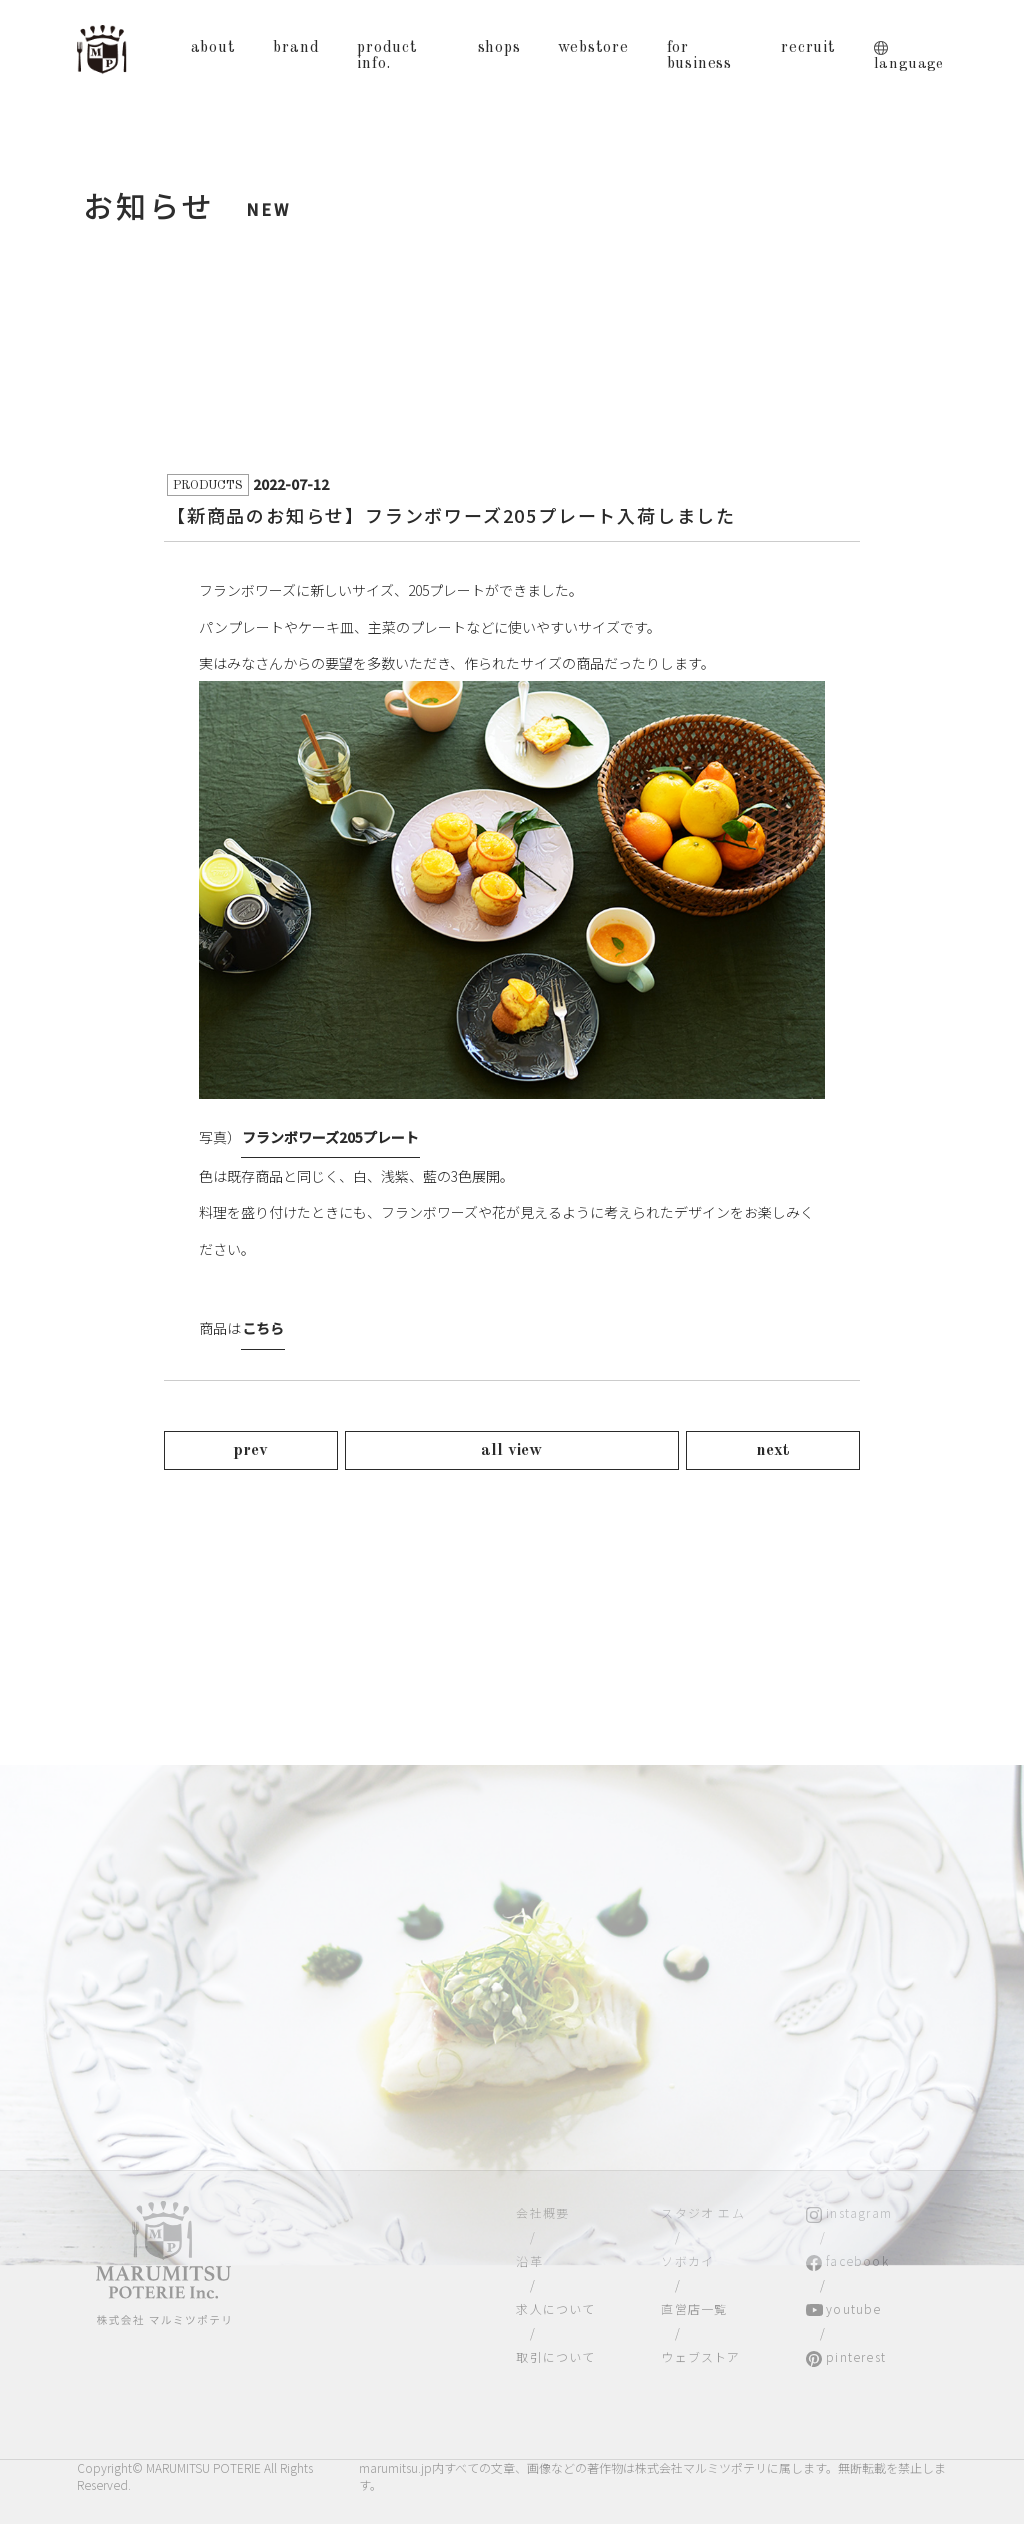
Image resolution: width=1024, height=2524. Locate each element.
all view (511, 1450)
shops (499, 48)
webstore (593, 48)
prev (250, 1450)
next (773, 1450)
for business (699, 56)
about (213, 48)
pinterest (856, 2356)
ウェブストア (700, 2356)
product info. (387, 56)
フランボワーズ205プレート (330, 1137)
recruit (808, 48)
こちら (263, 1328)
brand (296, 48)
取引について (555, 2356)
